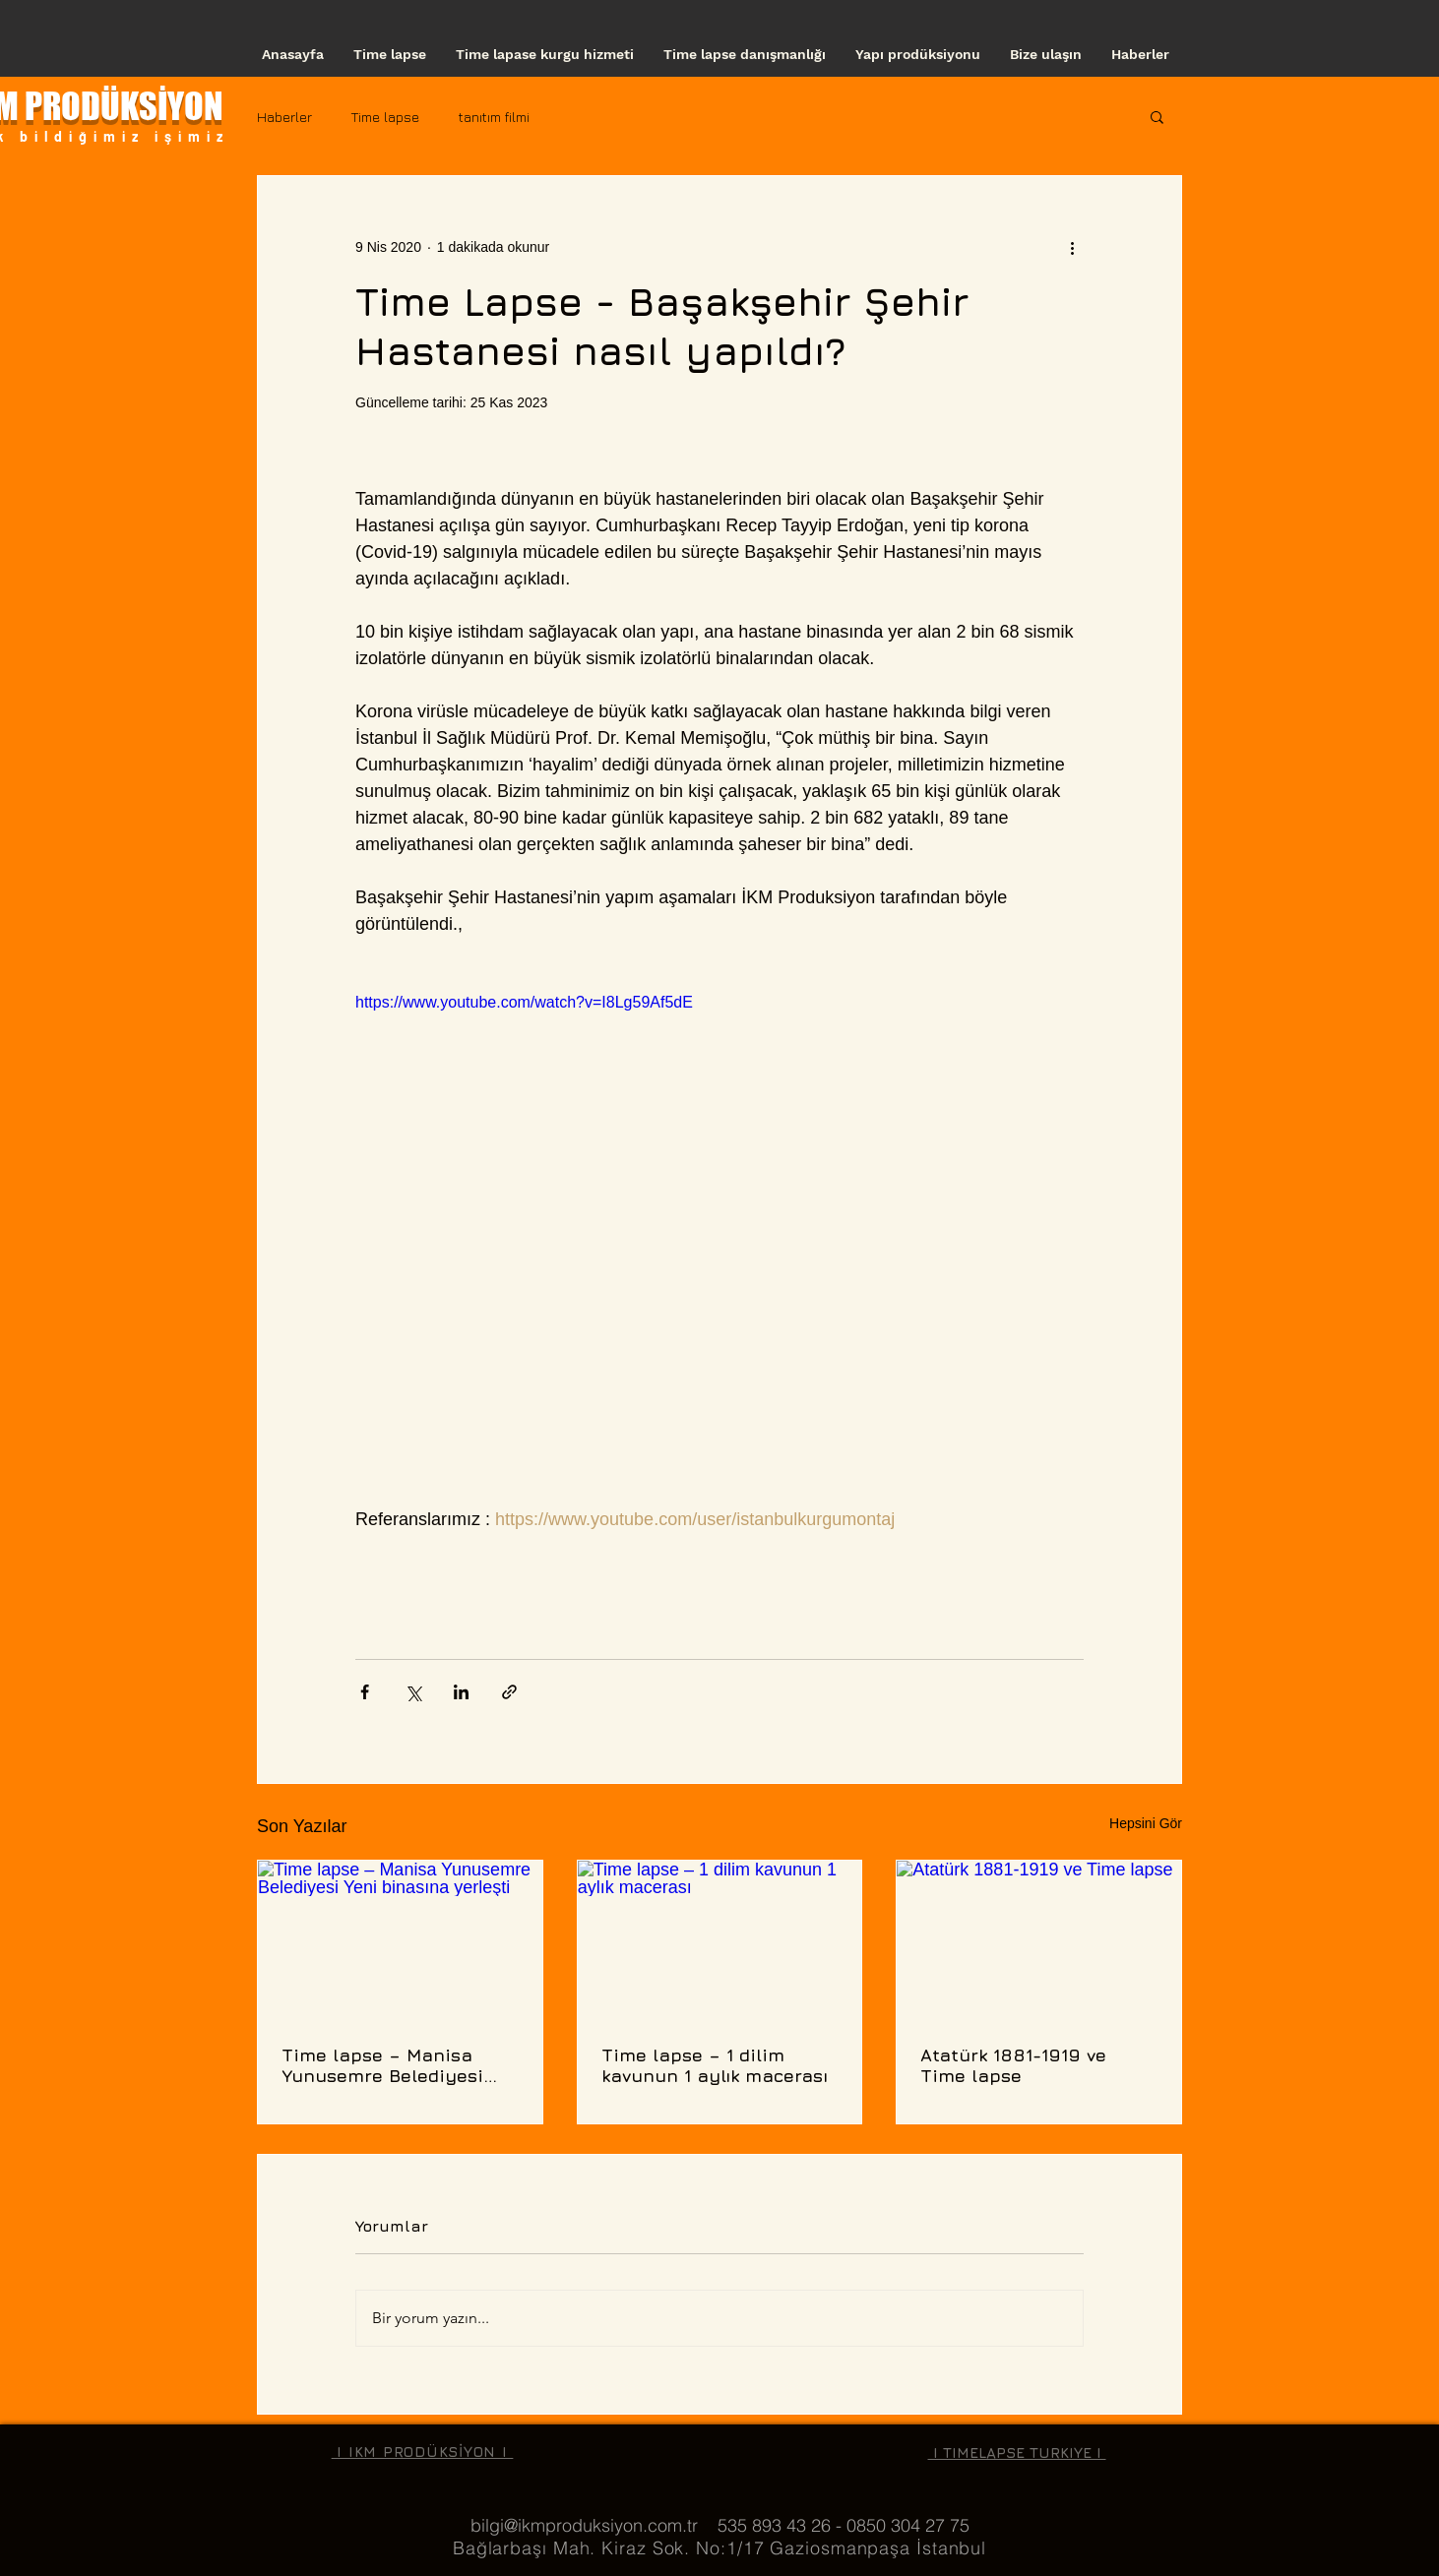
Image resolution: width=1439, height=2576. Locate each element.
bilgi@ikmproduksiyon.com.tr (584, 2525)
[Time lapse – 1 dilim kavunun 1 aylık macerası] (720, 1940)
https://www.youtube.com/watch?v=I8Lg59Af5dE (524, 1002)
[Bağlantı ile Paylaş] (509, 1692)
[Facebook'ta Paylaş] (364, 1692)
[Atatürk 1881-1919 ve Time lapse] (1039, 1940)
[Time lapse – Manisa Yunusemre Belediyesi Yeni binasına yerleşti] (400, 1940)
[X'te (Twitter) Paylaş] (413, 1692)
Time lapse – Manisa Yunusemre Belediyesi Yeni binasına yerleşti (382, 2065)
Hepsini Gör (1145, 1823)
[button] (1157, 116)
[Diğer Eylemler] (1072, 247)
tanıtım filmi (494, 116)
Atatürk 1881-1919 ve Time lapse (1013, 2065)
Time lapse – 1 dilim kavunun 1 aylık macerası (714, 2065)
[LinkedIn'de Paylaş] (461, 1692)
